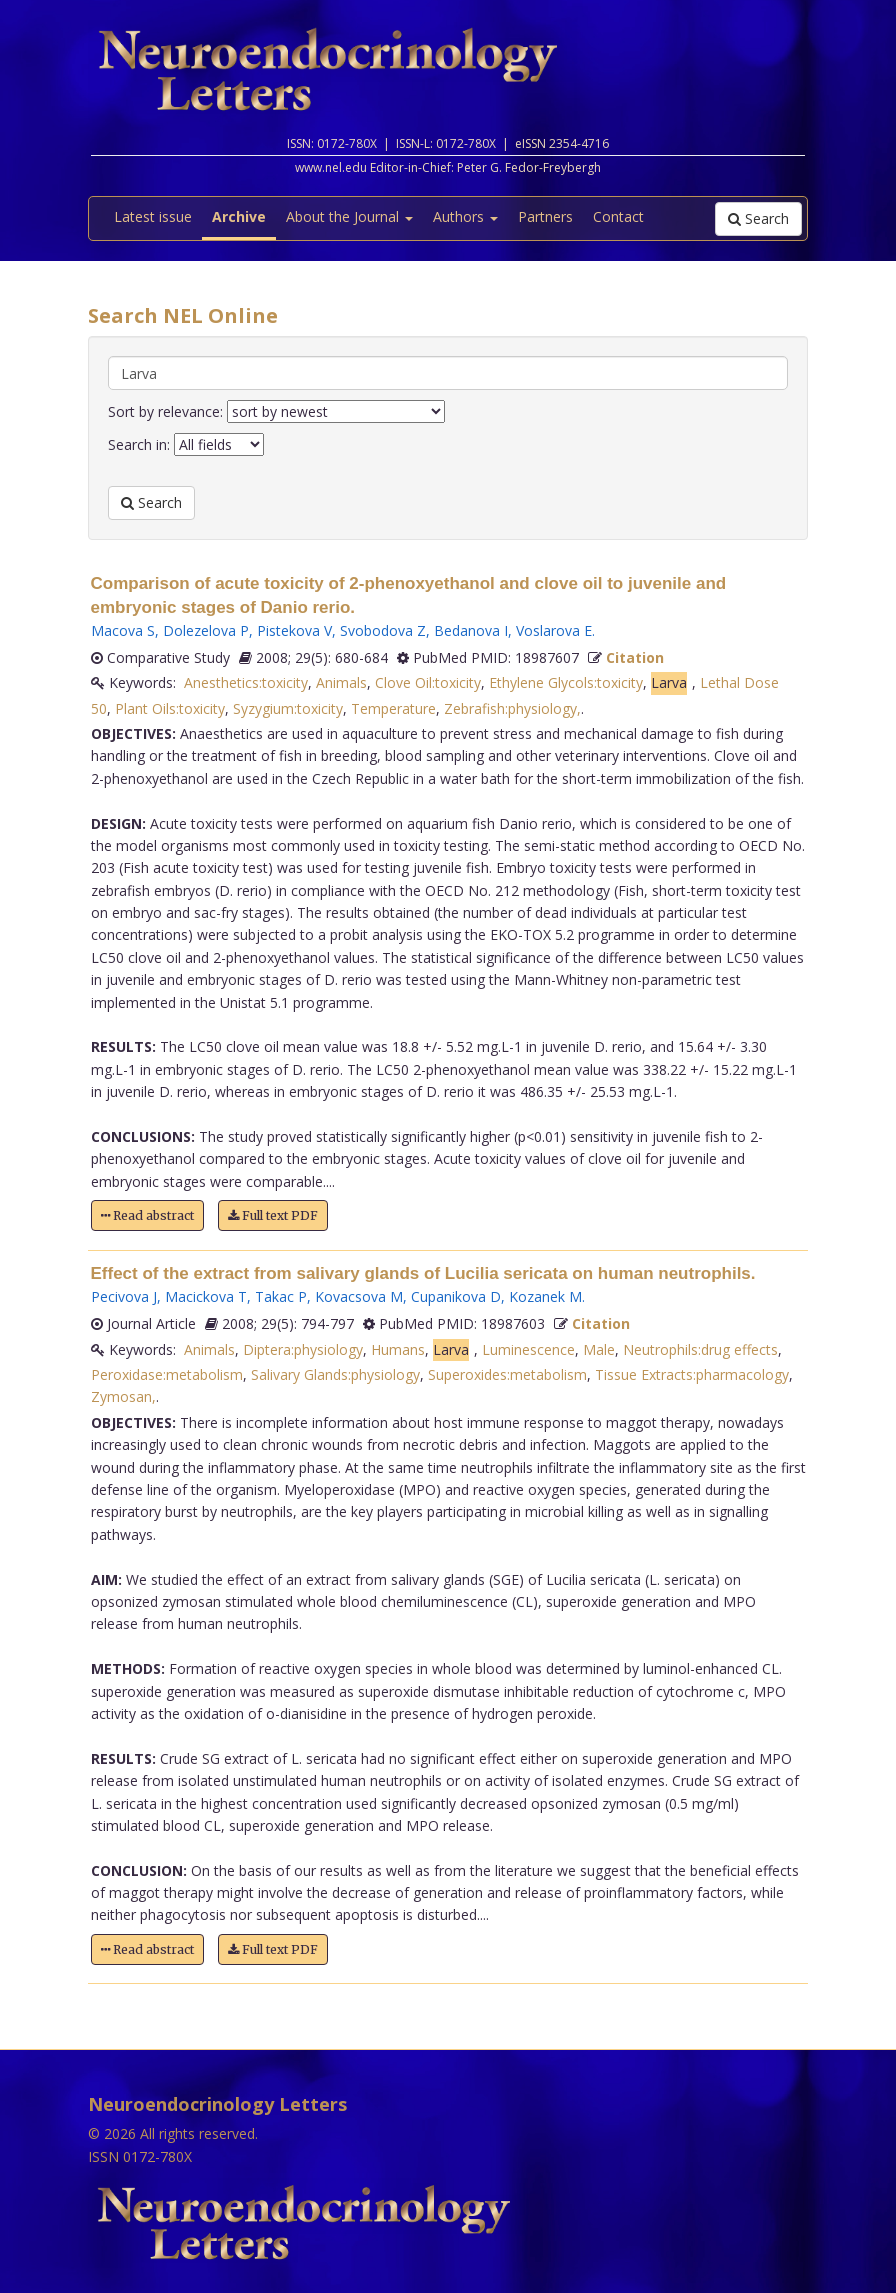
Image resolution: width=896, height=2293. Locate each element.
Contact (618, 216)
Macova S (123, 630)
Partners (545, 216)
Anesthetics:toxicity (246, 682)
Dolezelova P (206, 630)
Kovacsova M (359, 1296)
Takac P (281, 1296)
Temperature (393, 708)
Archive (239, 216)
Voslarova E (554, 630)
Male (599, 1349)
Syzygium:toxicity (288, 708)
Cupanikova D (456, 1296)
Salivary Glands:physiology (335, 1374)
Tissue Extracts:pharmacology (692, 1374)
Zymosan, (123, 1396)
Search (758, 218)
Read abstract (147, 1215)
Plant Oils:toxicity (170, 708)
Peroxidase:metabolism (167, 1374)
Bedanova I (471, 630)
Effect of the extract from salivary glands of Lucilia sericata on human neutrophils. (423, 1273)
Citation (635, 657)
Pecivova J (124, 1296)
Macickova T (206, 1296)
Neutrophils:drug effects (700, 1349)
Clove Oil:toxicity (428, 682)
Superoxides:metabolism (507, 1374)
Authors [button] (465, 216)
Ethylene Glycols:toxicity (566, 682)
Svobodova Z (383, 630)
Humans (398, 1349)
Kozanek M (545, 1296)
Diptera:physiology (303, 1349)
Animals (341, 682)
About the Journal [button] (349, 216)
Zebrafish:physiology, (512, 708)
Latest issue (153, 216)
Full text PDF (273, 1215)
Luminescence (528, 1349)
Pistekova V (294, 630)
